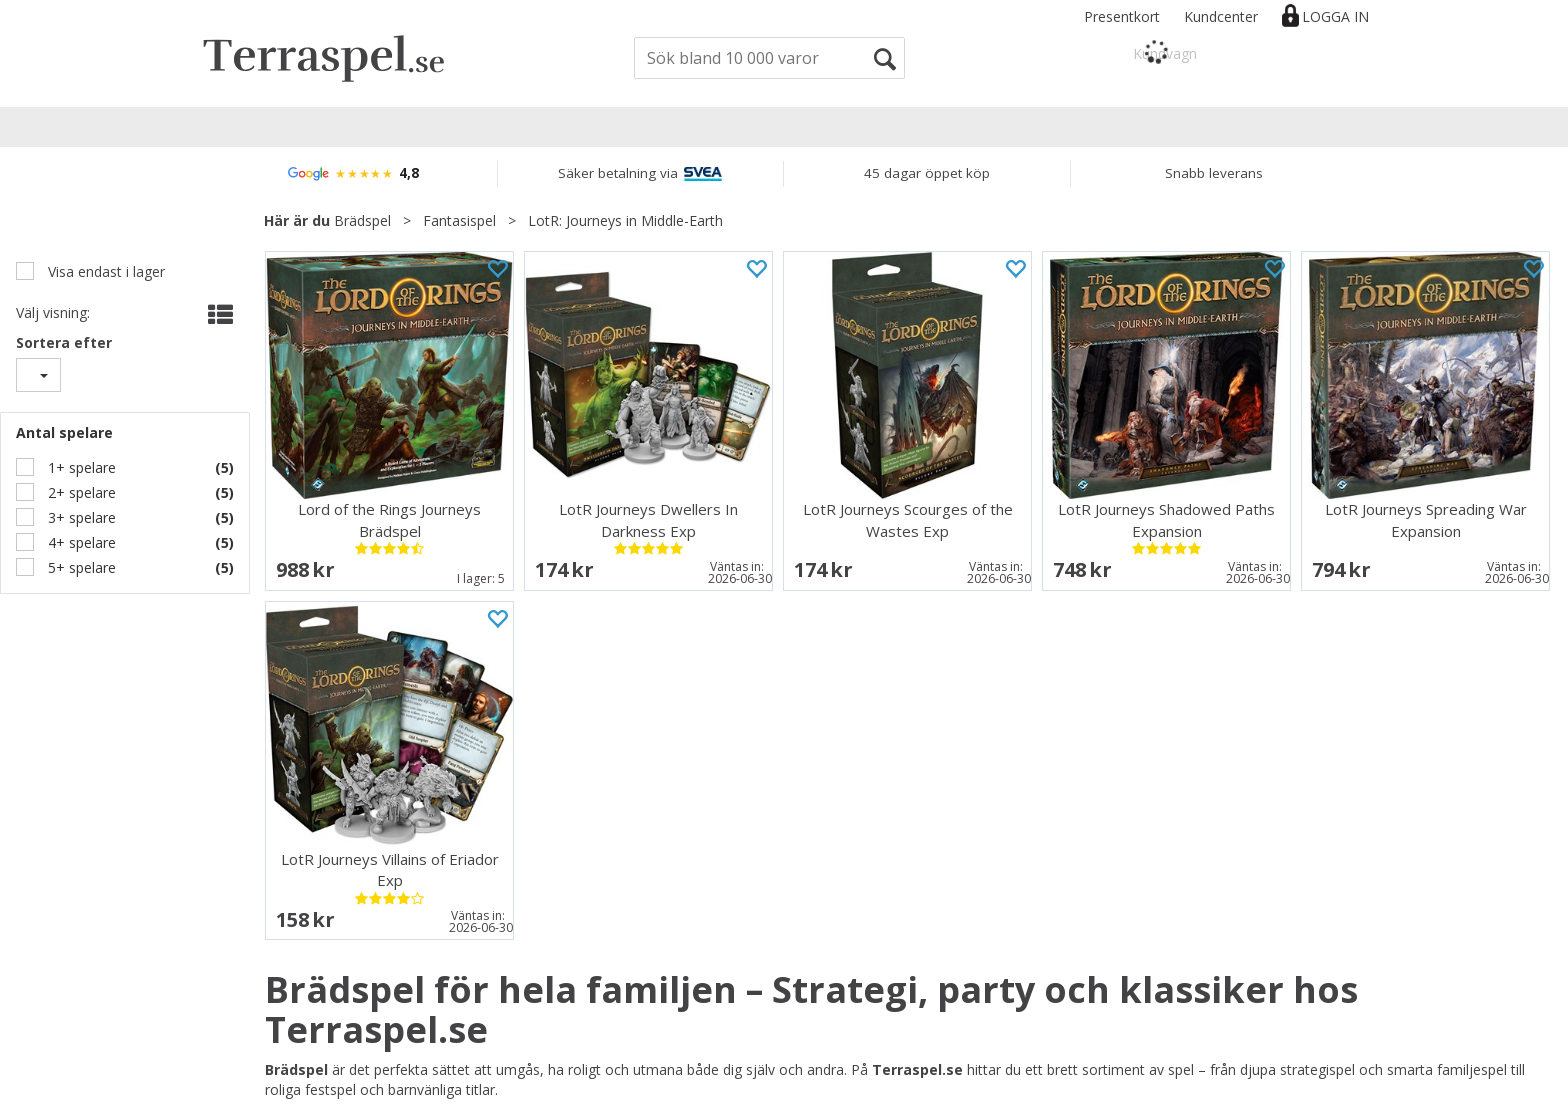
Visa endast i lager (104, 271)
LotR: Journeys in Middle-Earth (625, 220)
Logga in (1335, 16)
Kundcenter (1221, 16)
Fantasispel (459, 220)
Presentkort (1122, 16)
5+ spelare (80, 567)
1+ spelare (80, 467)
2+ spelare (80, 492)
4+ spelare (80, 542)
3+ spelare (80, 517)
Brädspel (362, 220)
